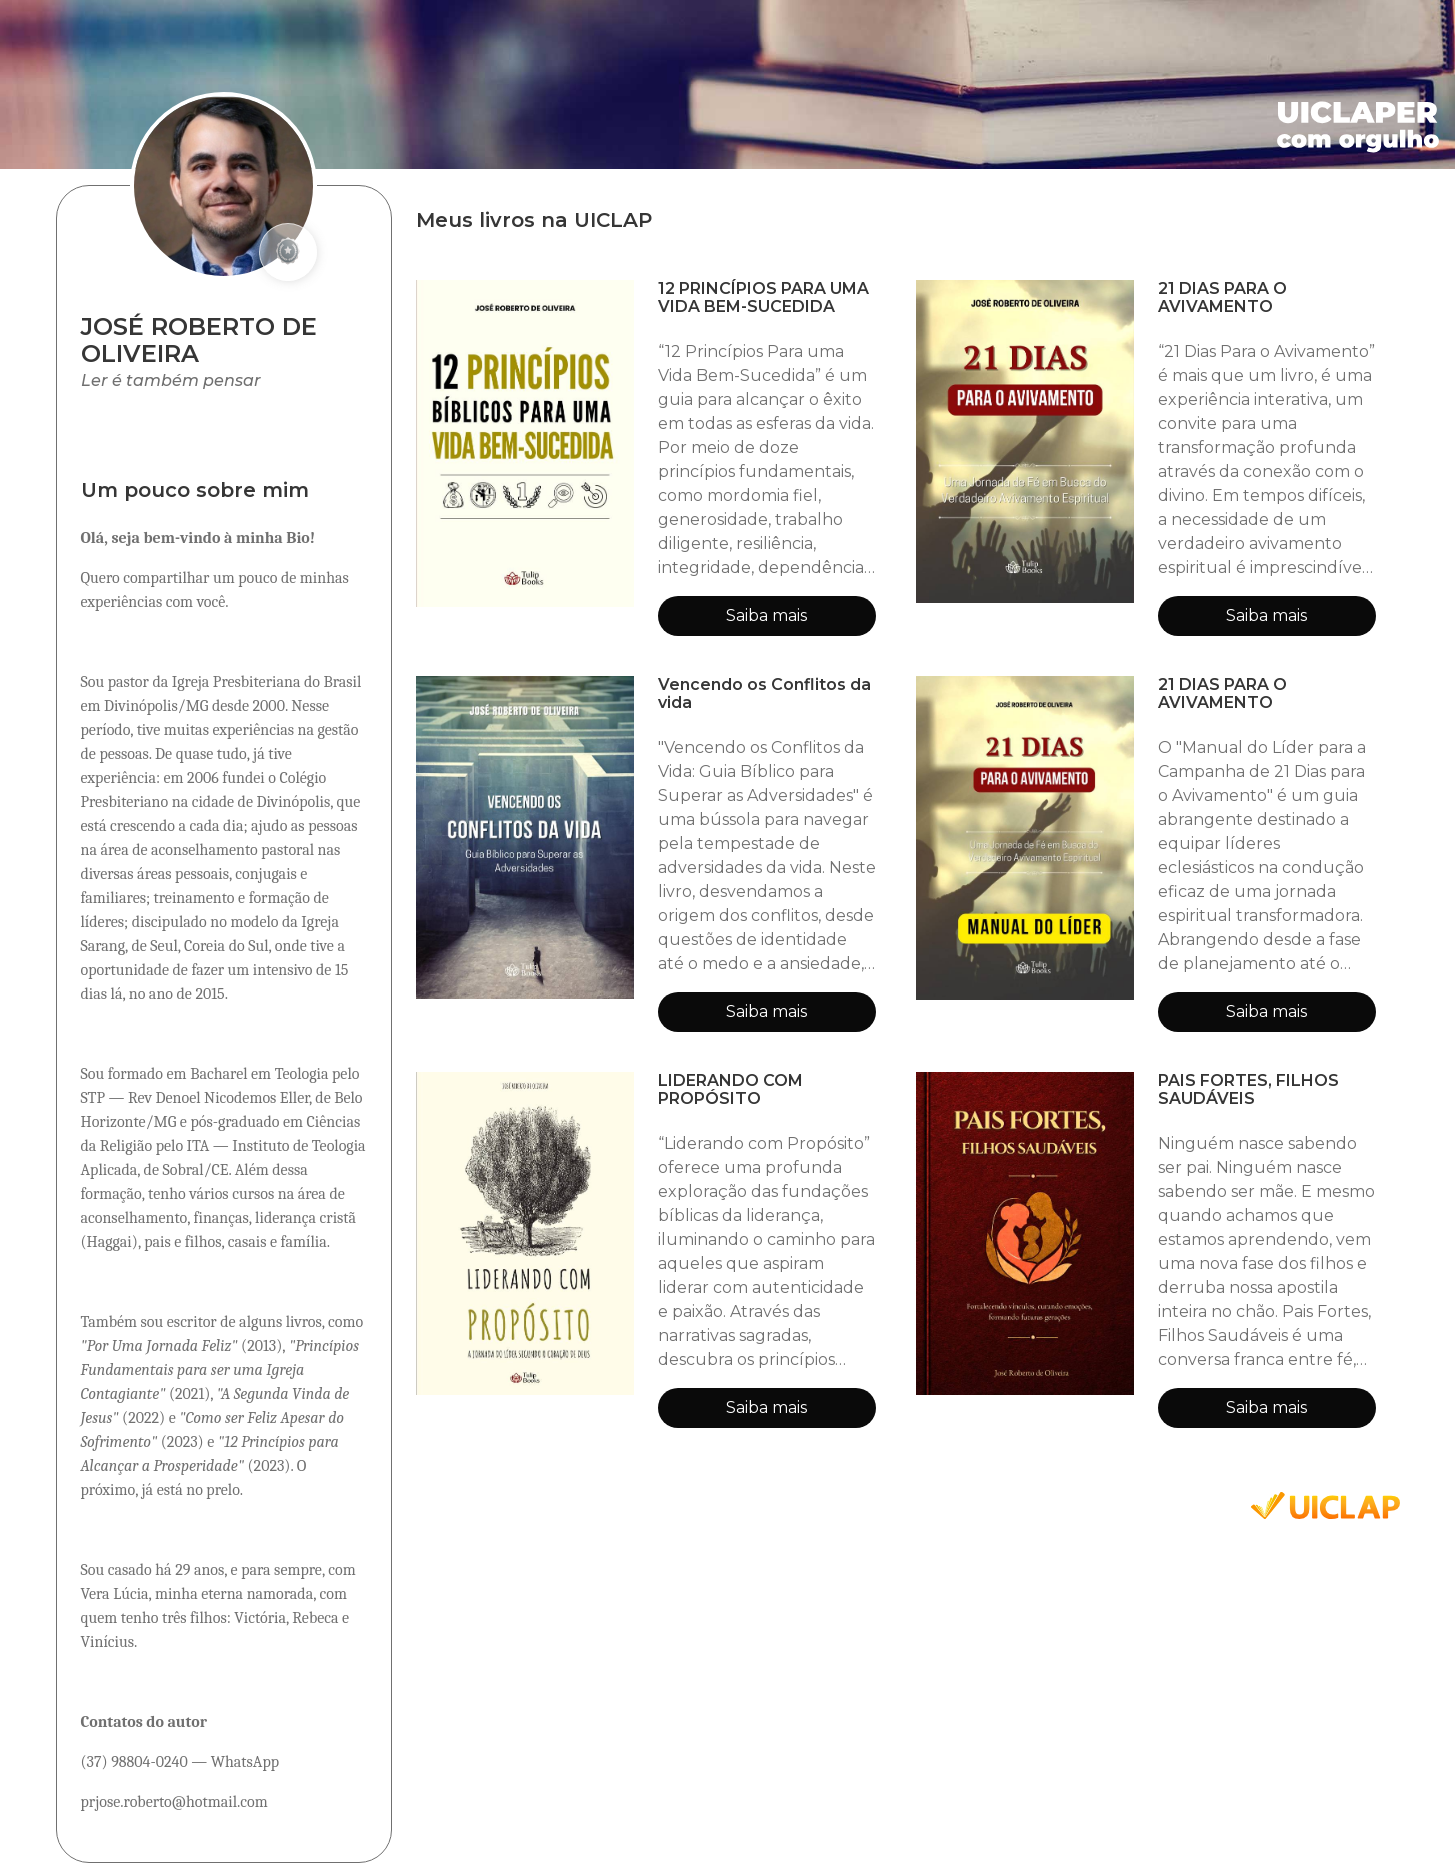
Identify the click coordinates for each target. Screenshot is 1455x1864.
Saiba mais (766, 615)
